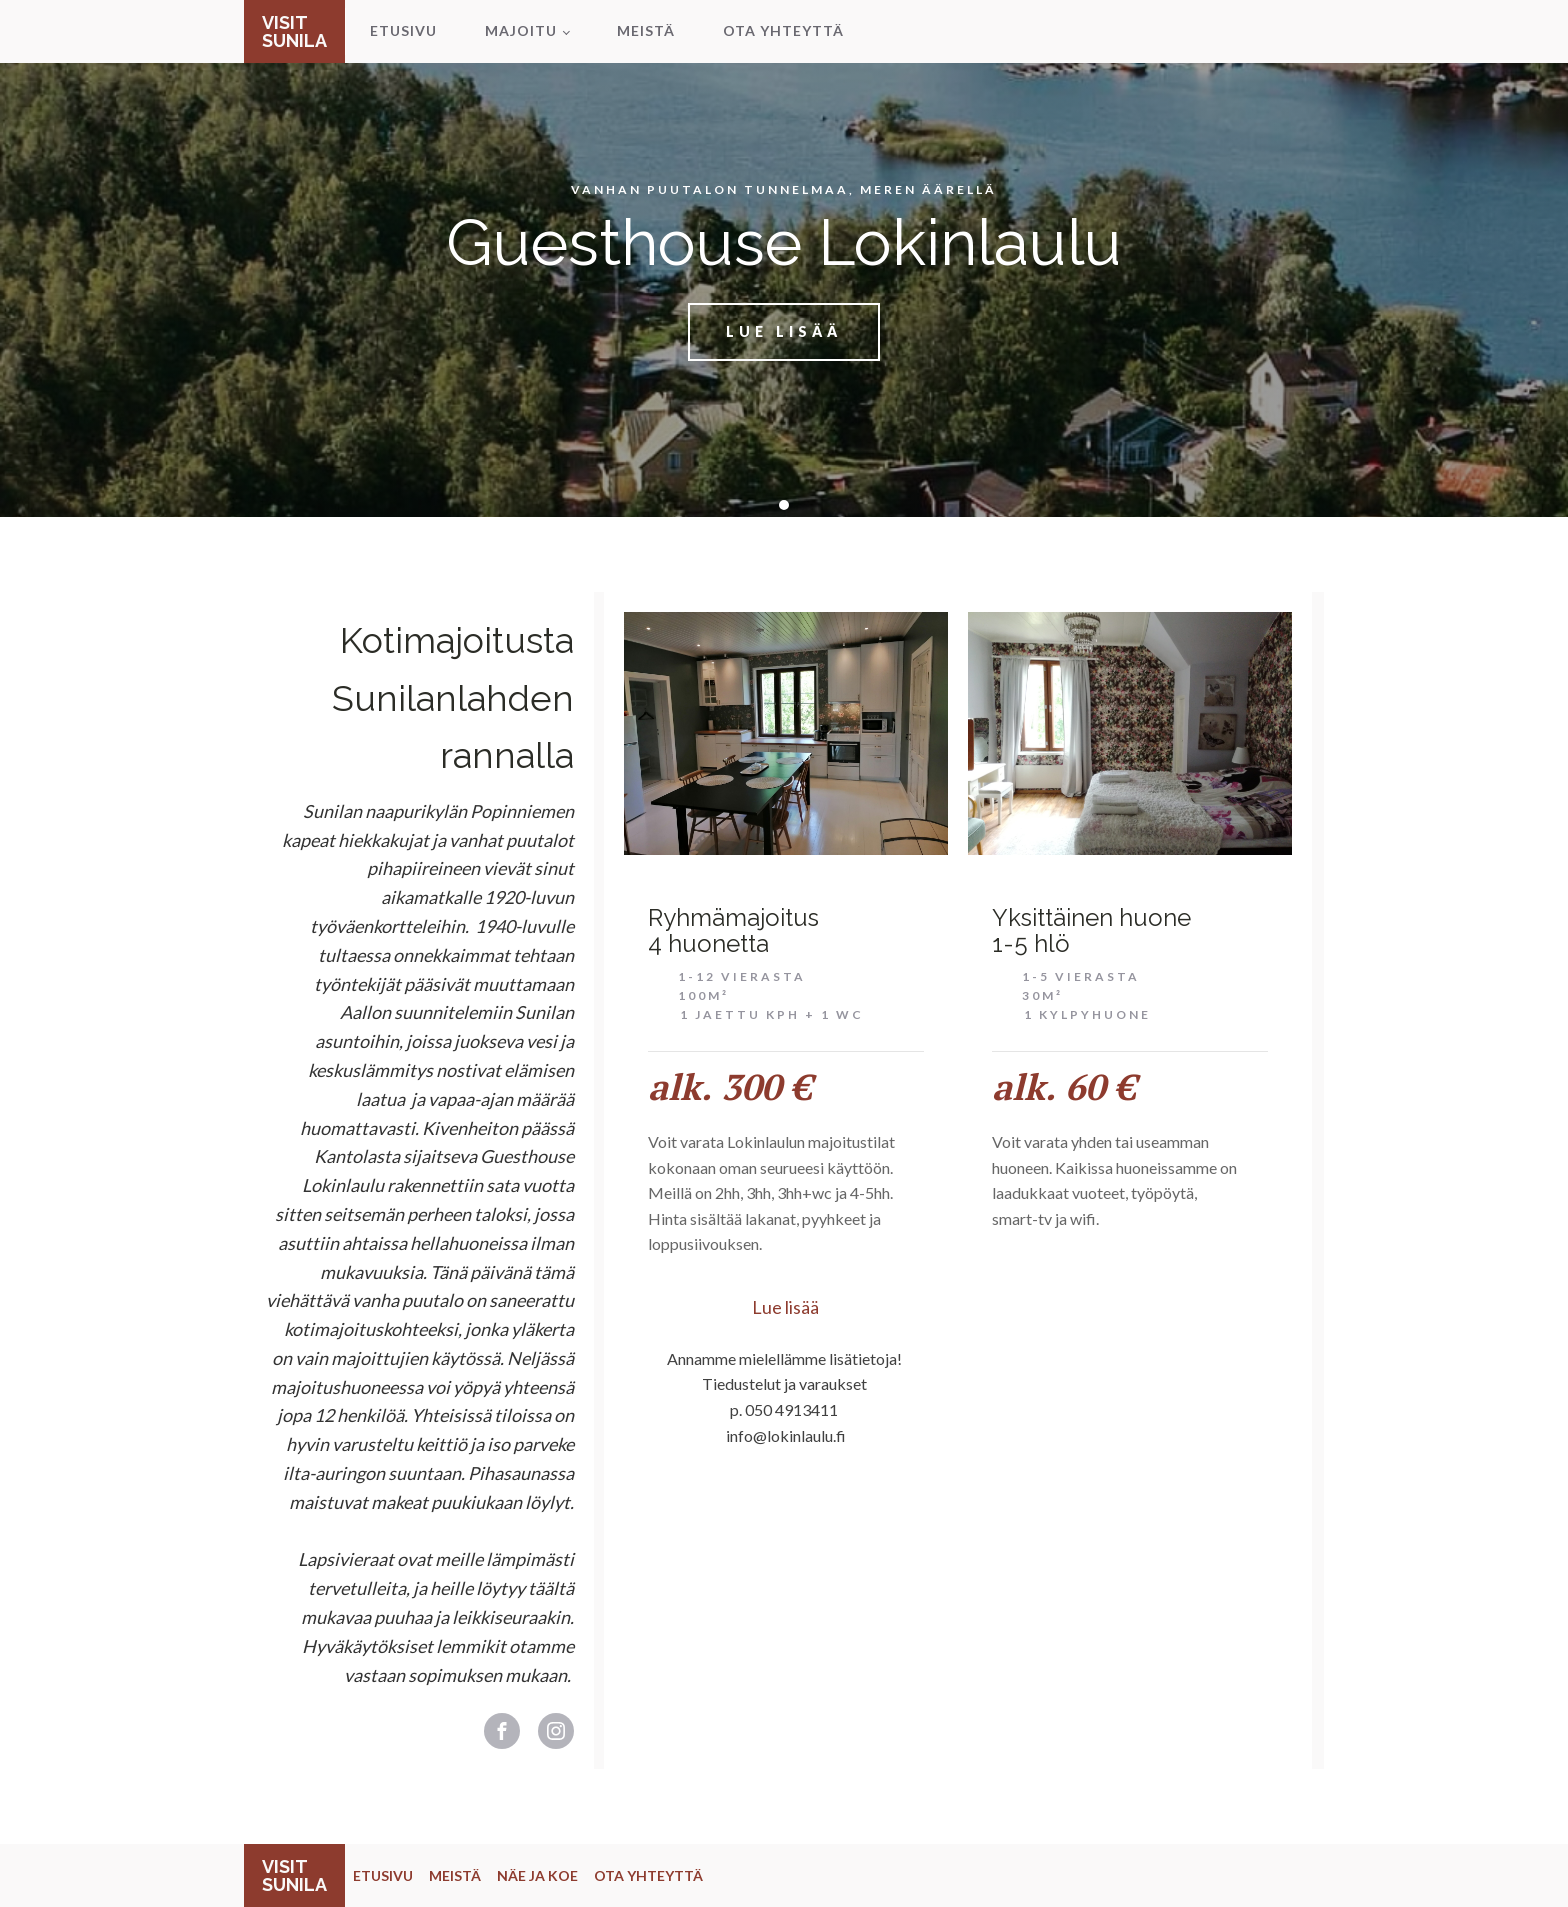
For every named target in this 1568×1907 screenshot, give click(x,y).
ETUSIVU (383, 1875)
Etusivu (403, 30)
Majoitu (521, 30)
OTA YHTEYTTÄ (648, 1875)
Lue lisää (784, 331)
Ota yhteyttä (783, 30)
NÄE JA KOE (537, 1875)
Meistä (646, 30)
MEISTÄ (455, 1875)
